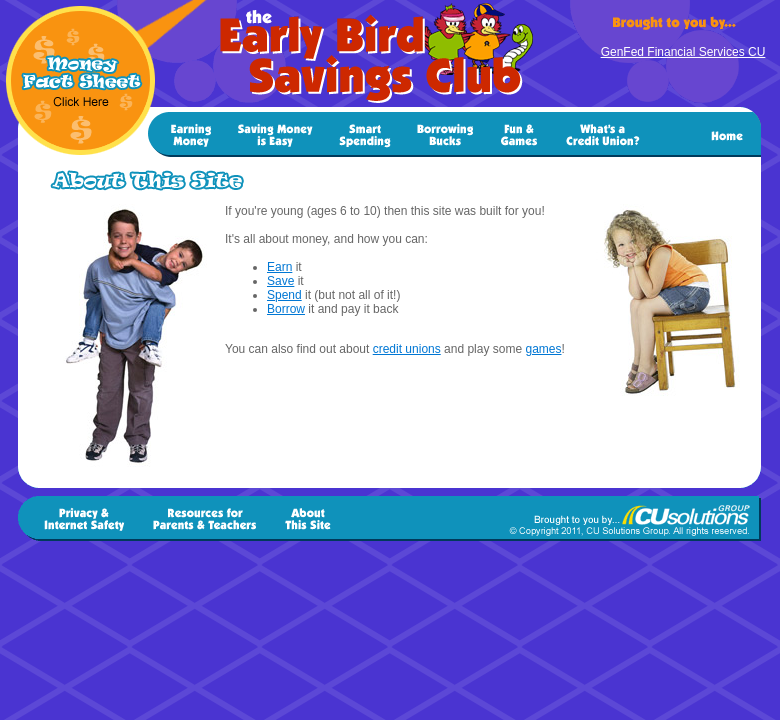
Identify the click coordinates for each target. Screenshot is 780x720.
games (543, 349)
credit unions (407, 349)
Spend (284, 295)
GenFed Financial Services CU (683, 52)
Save (280, 281)
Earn (279, 267)
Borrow (286, 309)
